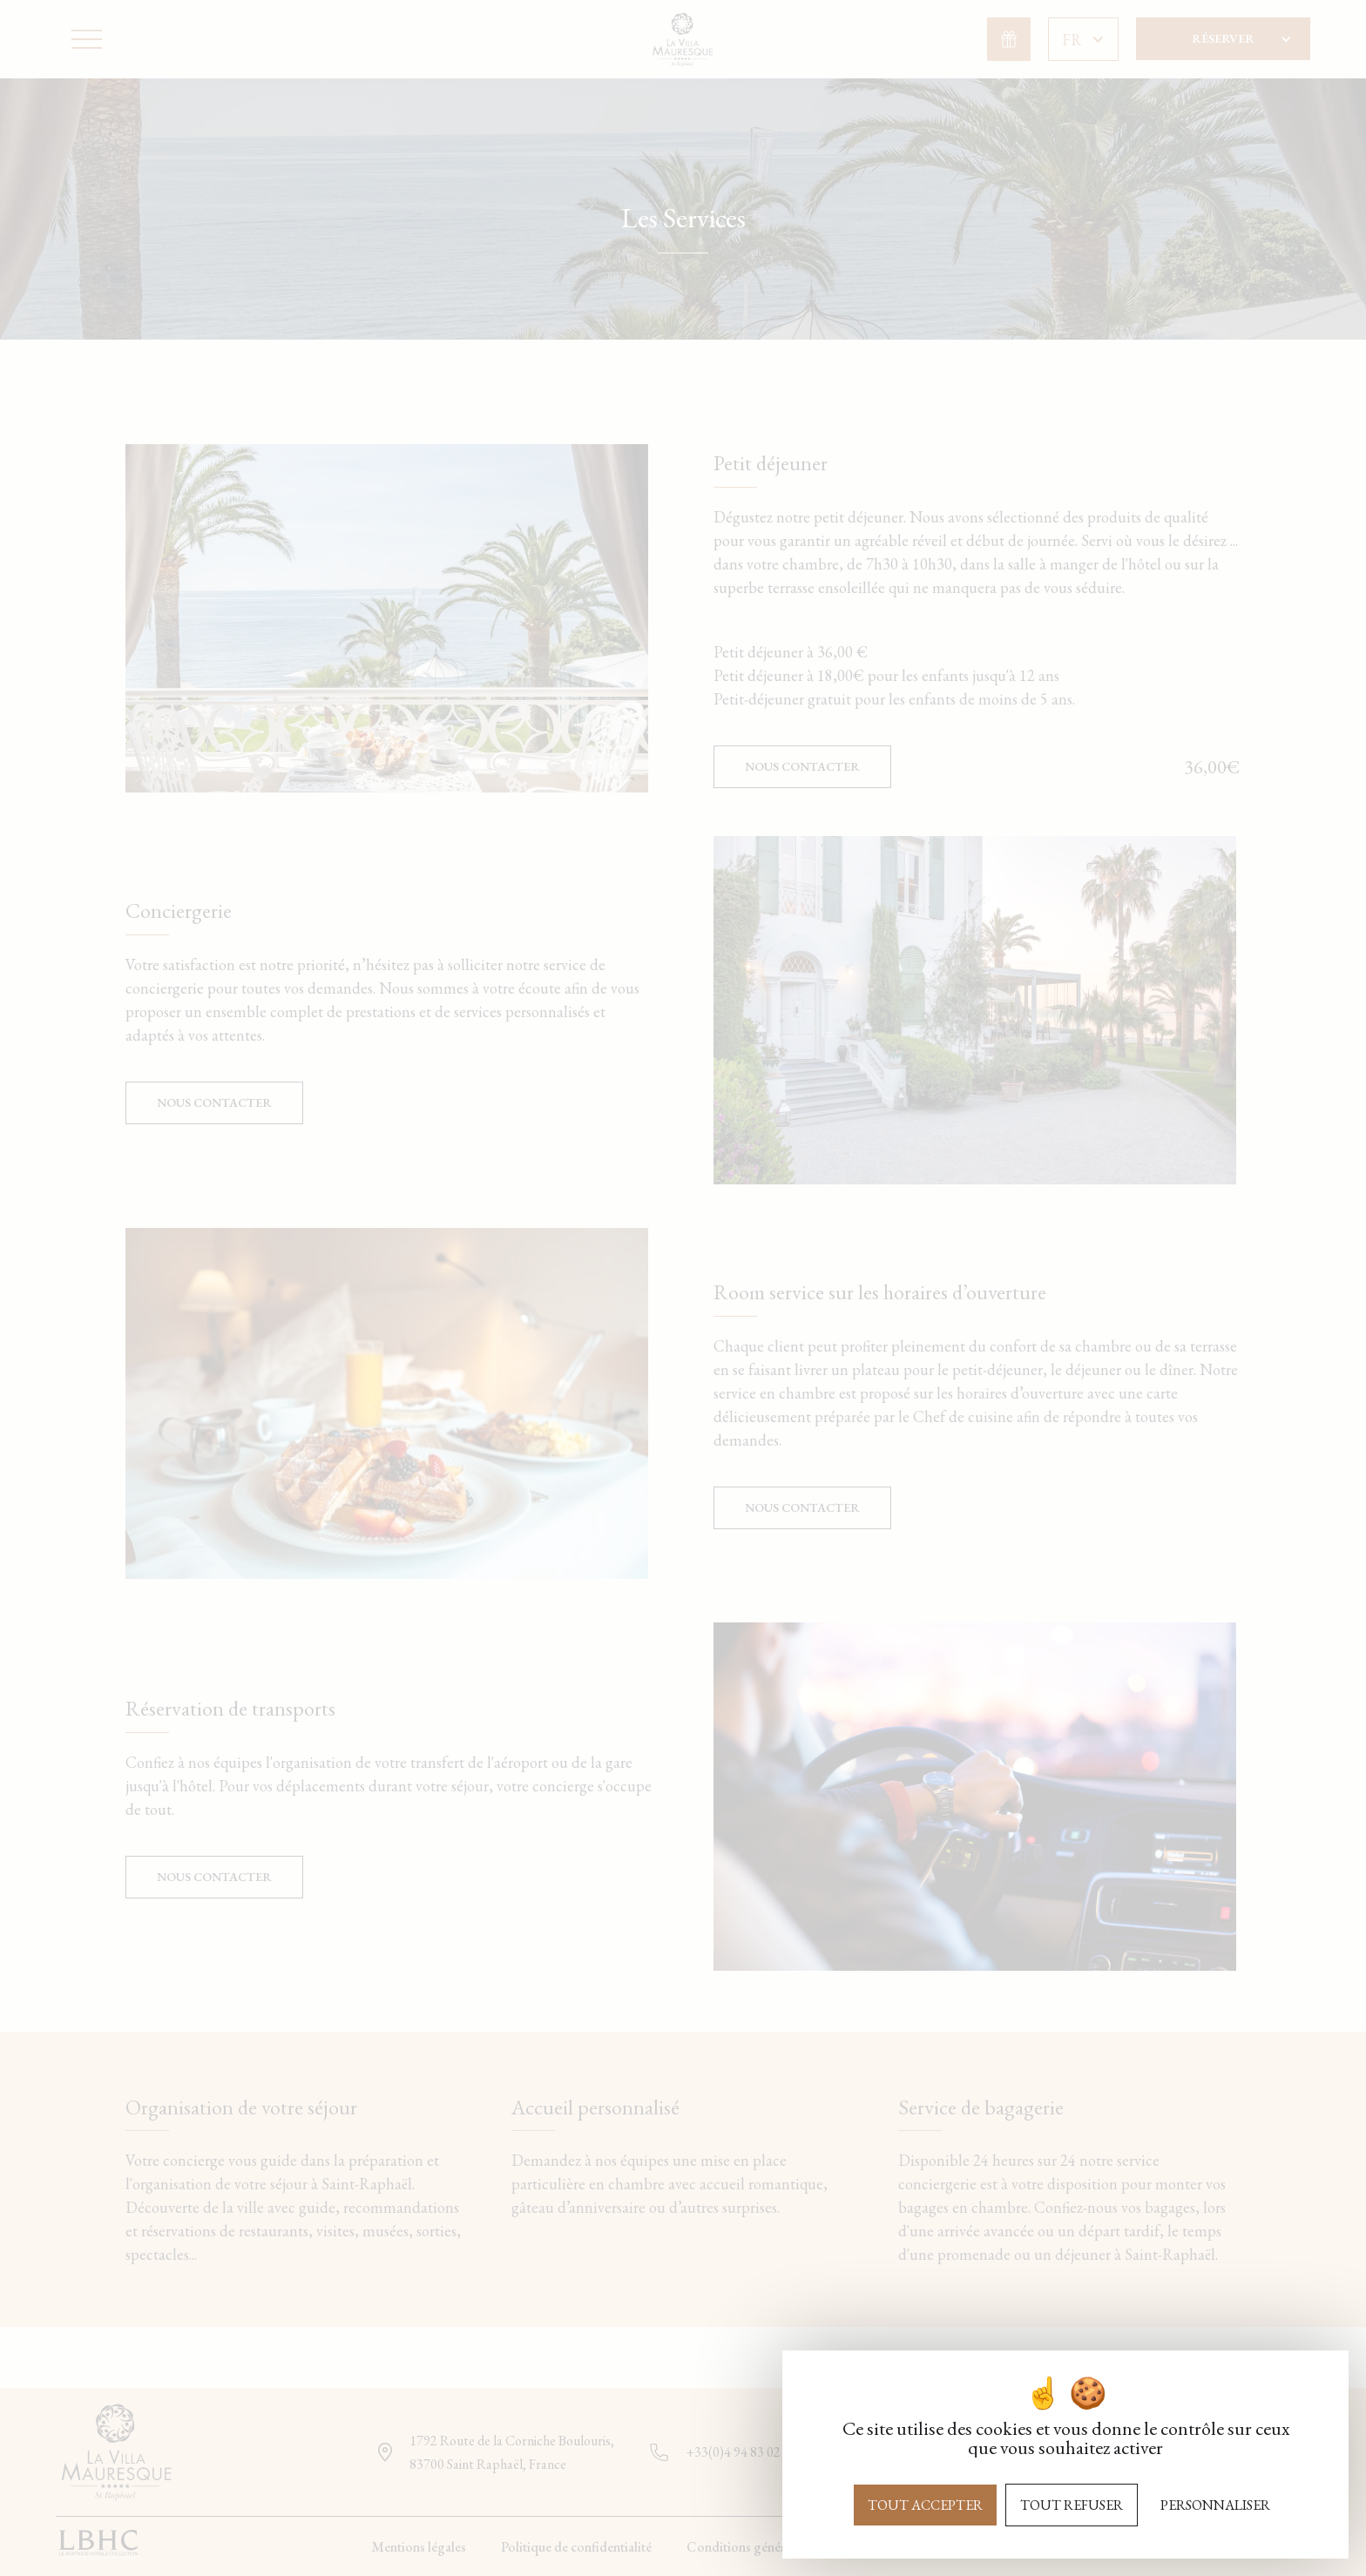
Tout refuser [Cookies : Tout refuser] (1071, 2505)
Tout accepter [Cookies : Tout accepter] (925, 2505)
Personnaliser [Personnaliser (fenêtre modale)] (1215, 2505)
